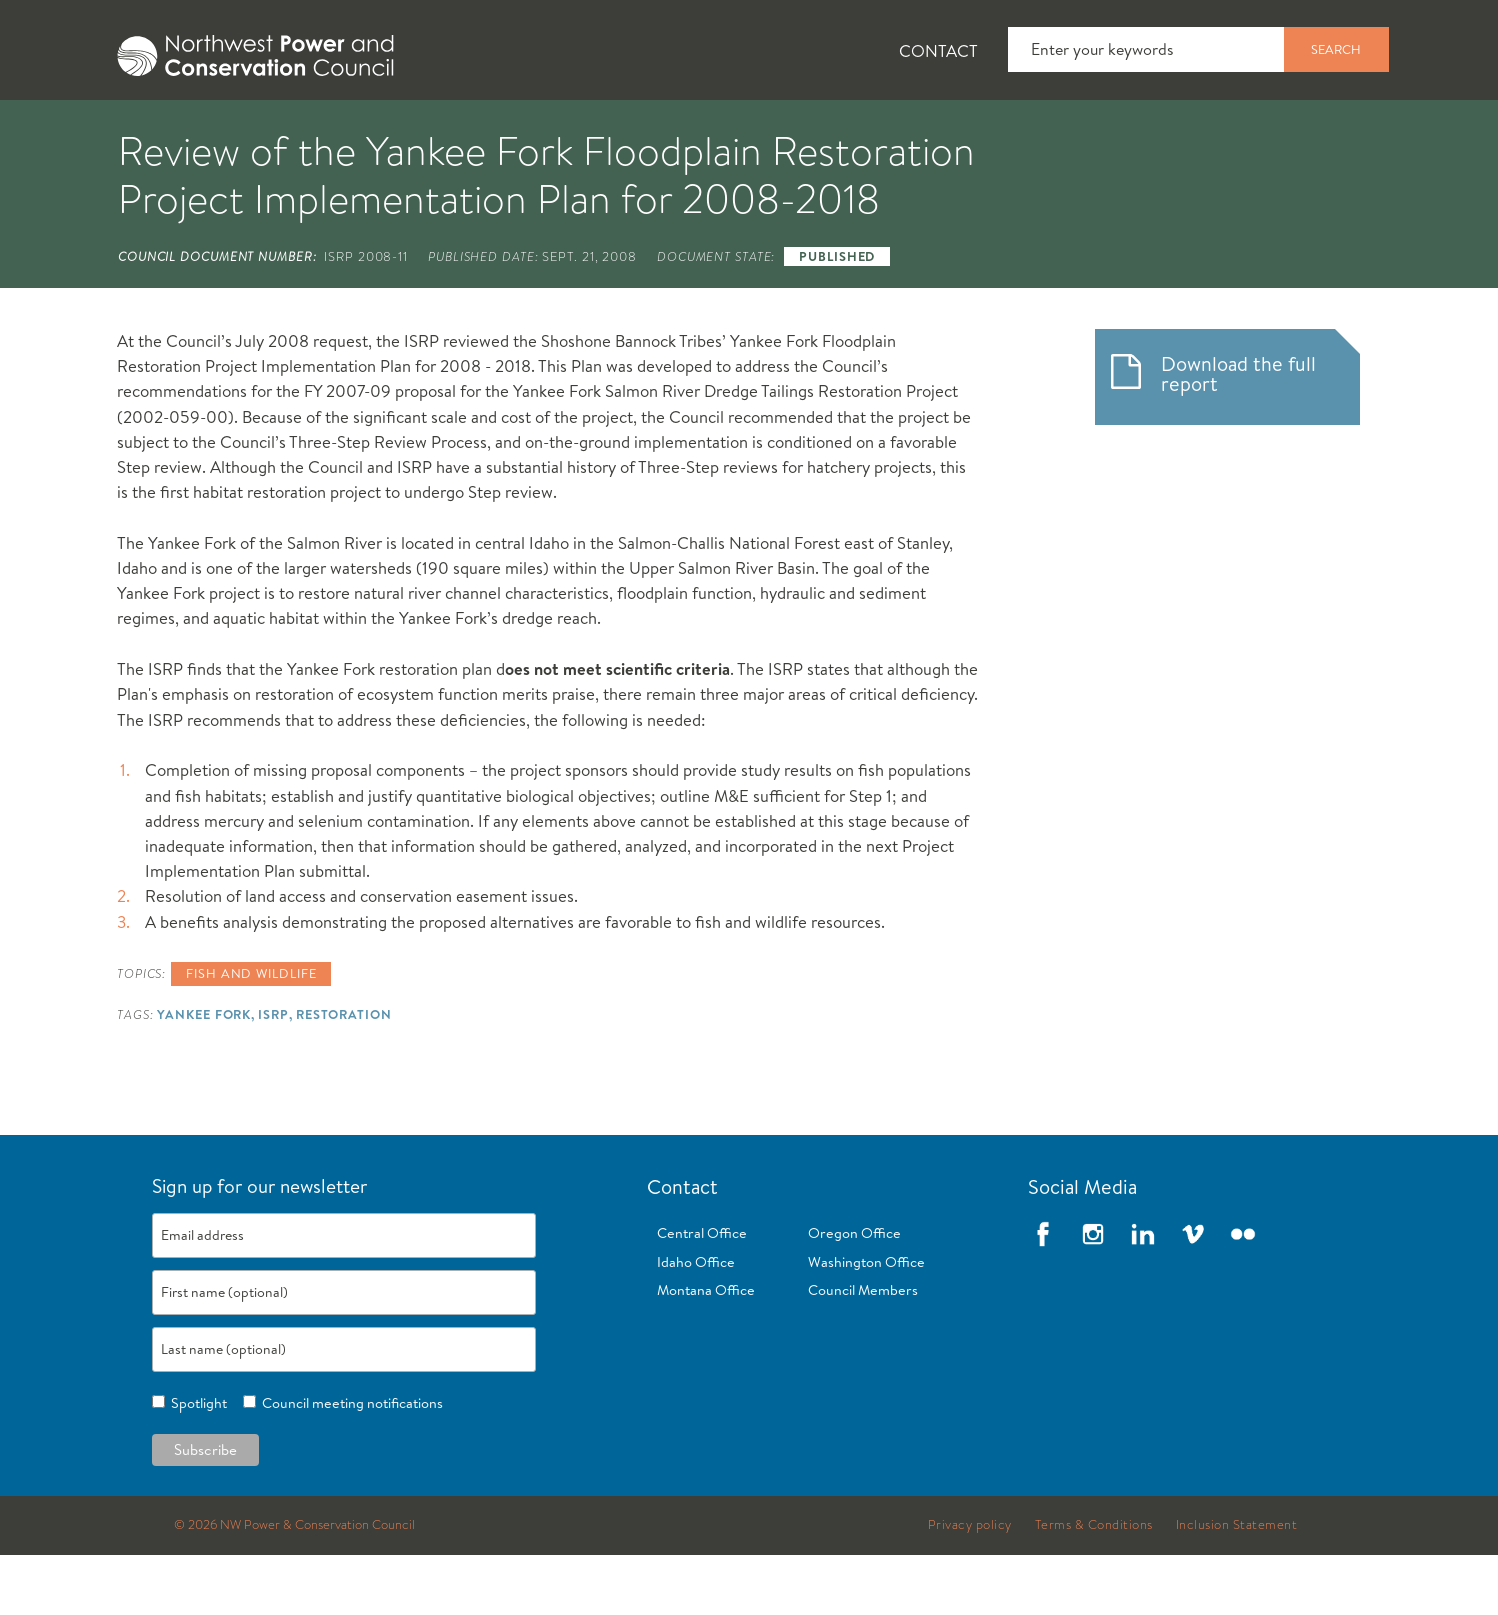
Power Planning (649, 131)
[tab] (149, 130)
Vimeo (1193, 1294)
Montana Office (706, 1350)
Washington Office (866, 1322)
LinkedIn (1143, 1294)
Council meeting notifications (349, 1463)
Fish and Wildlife (444, 131)
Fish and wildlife (251, 1033)
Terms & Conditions (1094, 1585)
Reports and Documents (1029, 131)
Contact (938, 50)
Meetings (823, 131)
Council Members (863, 1350)
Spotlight (196, 1463)
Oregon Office (854, 1293)
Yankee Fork (204, 1074)
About (165, 131)
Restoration (344, 1074)
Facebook (1043, 1294)
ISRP (273, 1074)
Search (1336, 49)
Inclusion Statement (1237, 1585)
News (282, 131)
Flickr (1243, 1294)
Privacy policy (970, 1585)
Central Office (702, 1293)
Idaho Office (696, 1322)
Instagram (1093, 1294)
